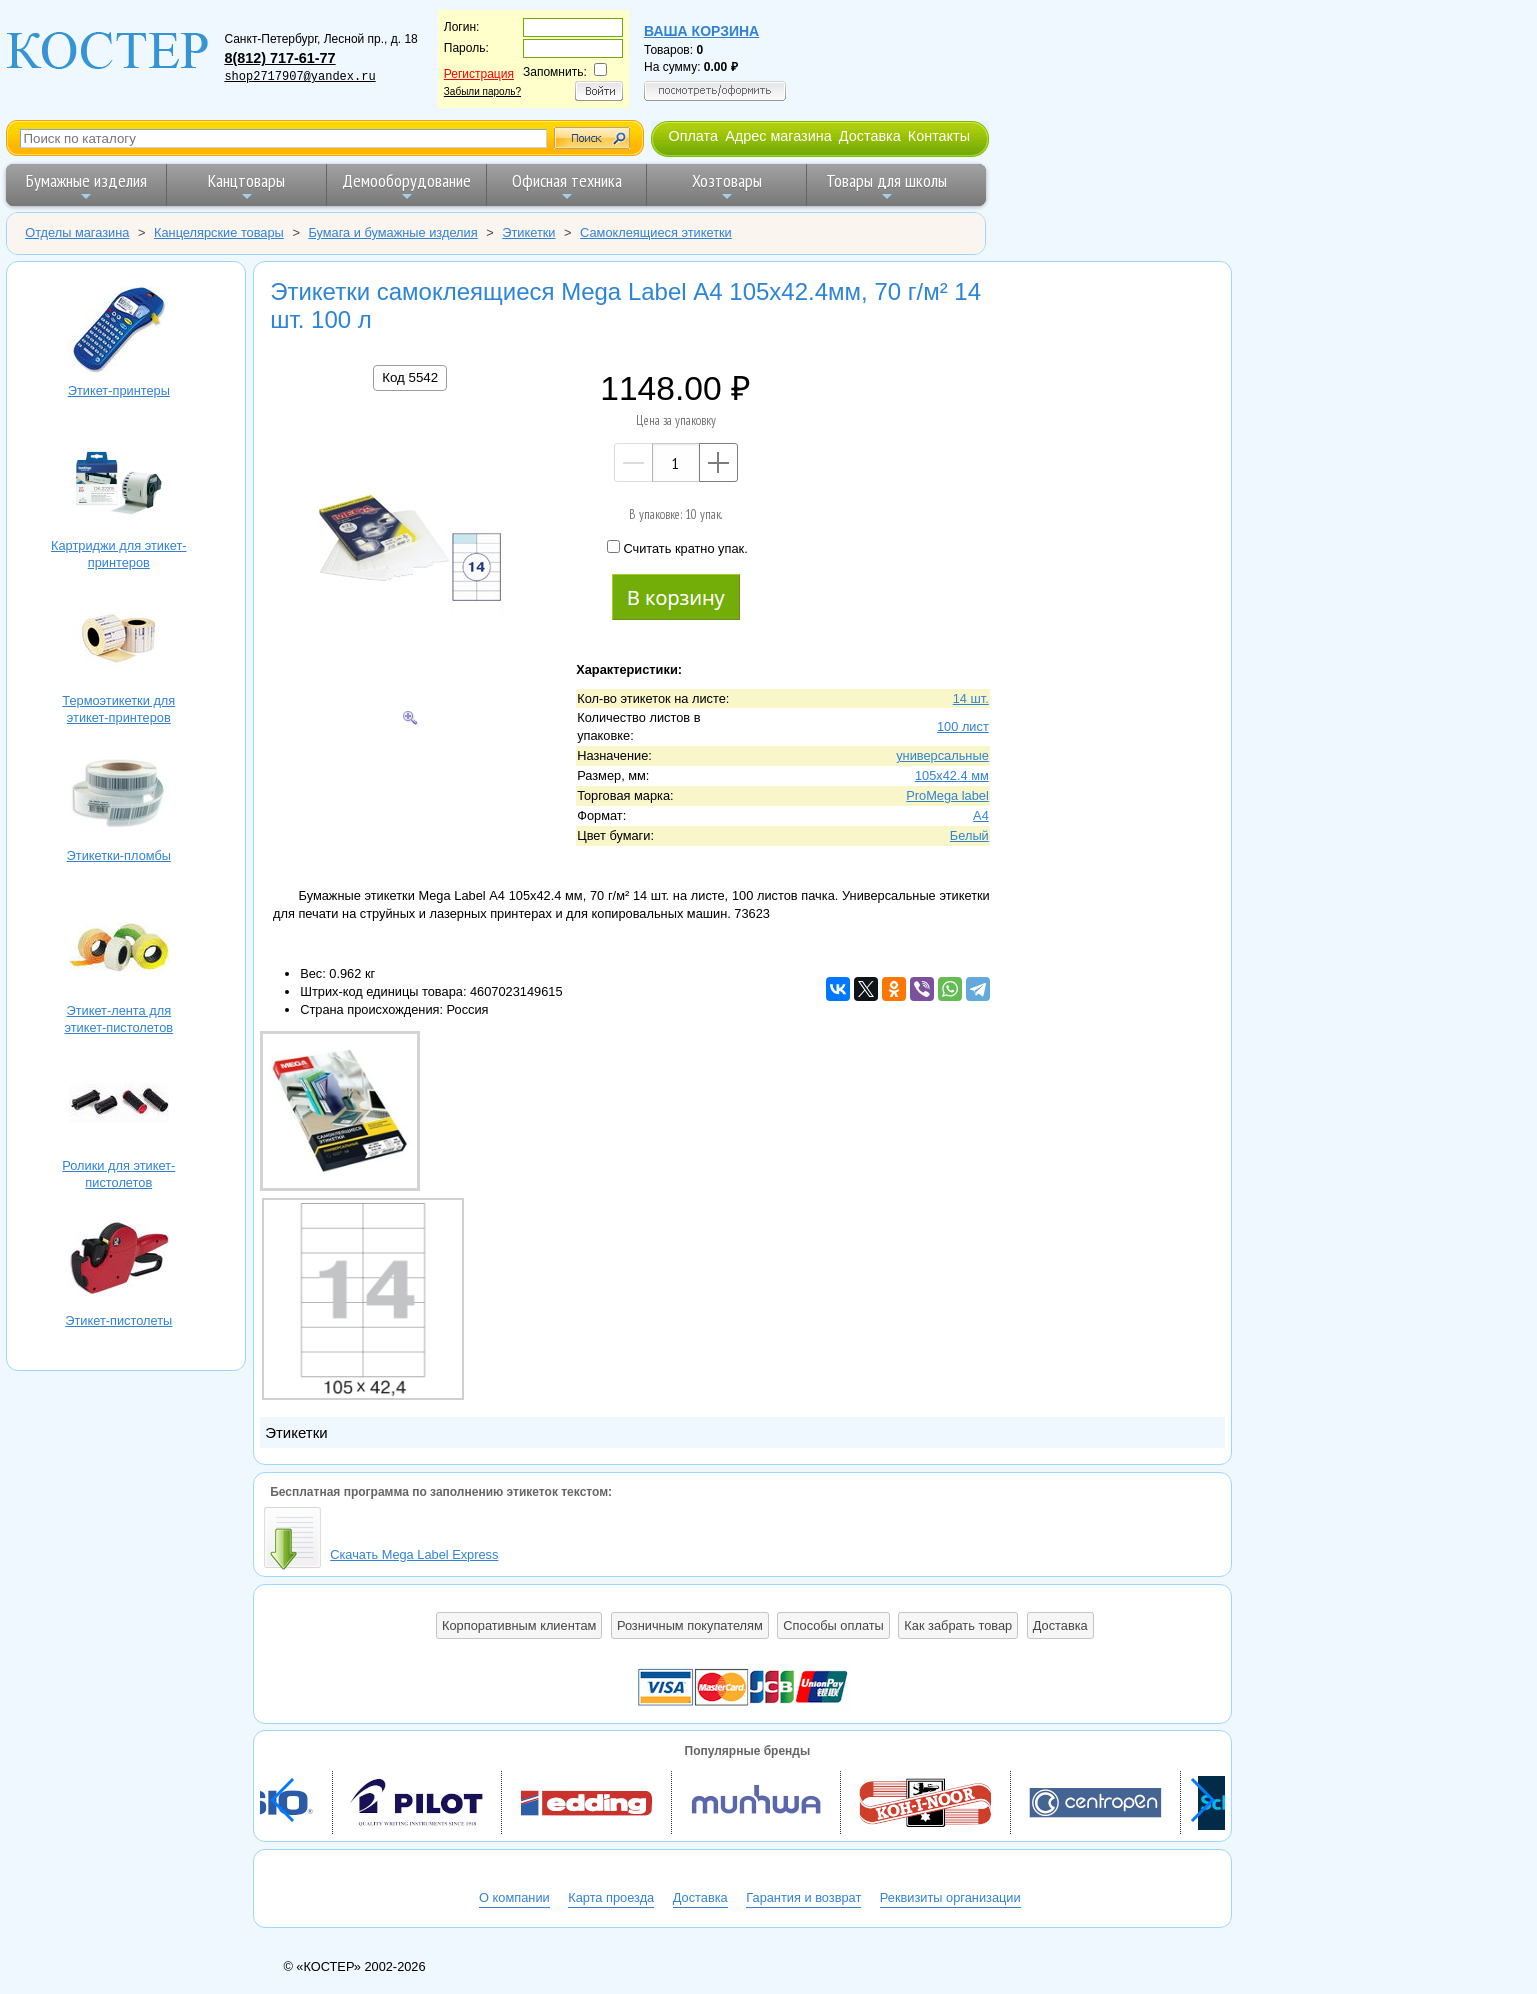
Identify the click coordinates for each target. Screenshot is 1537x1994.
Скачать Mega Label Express (414, 1554)
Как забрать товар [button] (958, 1625)
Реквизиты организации (950, 1897)
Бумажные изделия (86, 186)
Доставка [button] (1060, 1625)
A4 (981, 815)
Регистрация (479, 74)
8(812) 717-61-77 (279, 58)
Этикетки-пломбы (119, 795)
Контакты (939, 136)
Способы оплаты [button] (833, 1625)
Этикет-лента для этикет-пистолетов (119, 950)
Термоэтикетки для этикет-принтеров (119, 640)
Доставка (870, 136)
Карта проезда (611, 1897)
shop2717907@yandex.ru (299, 77)
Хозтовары (727, 186)
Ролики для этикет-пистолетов (119, 1105)
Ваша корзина (701, 31)
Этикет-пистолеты (119, 1260)
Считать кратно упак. (677, 548)
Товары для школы (886, 186)
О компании (514, 1897)
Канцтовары (246, 186)
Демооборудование (406, 186)
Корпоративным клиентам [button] (519, 1625)
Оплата (693, 136)
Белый (969, 835)
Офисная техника (567, 186)
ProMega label (947, 795)
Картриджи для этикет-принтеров (119, 485)
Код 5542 (410, 377)
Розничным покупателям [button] (690, 1625)
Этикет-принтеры (119, 330)
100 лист (963, 726)
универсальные (942, 755)
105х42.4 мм (952, 775)
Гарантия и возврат (803, 1897)
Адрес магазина (778, 136)
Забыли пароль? (482, 91)
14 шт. (971, 698)
